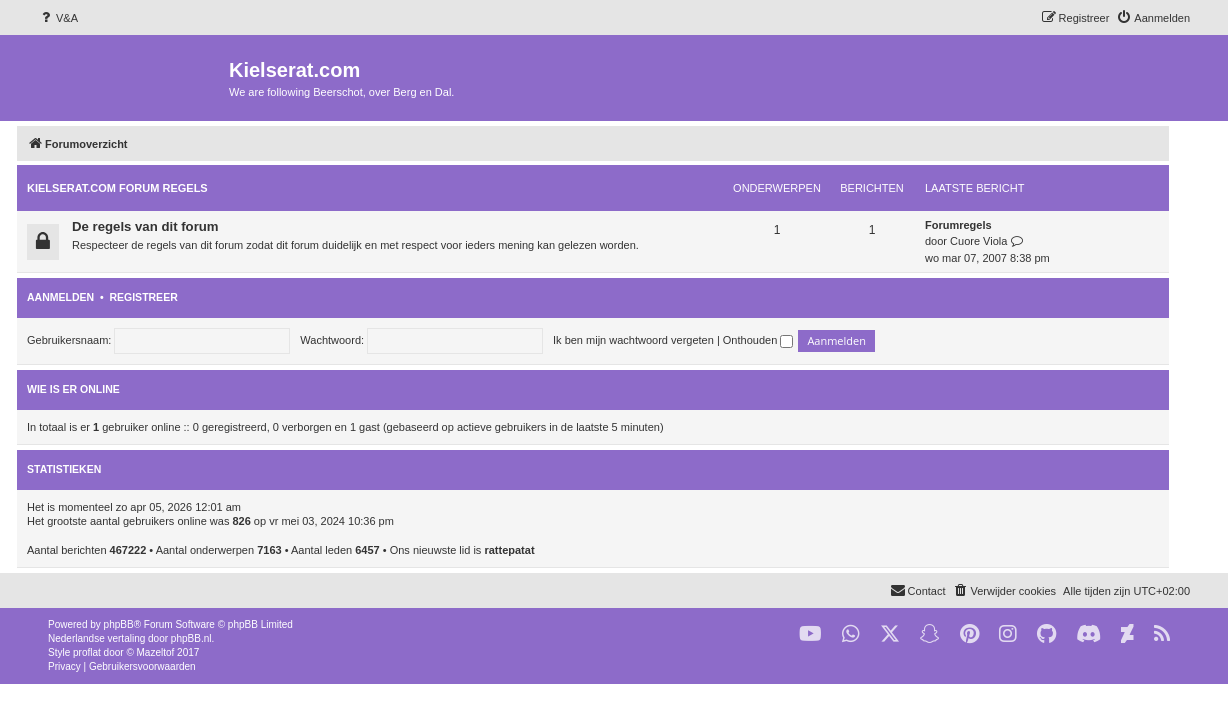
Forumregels (979, 225)
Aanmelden (81, 297)
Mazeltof (156, 652)
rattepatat (530, 550)
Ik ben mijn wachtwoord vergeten (654, 340)
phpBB (119, 624)
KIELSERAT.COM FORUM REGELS (138, 188)
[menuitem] (58, 18)
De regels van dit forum (166, 226)
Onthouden (779, 340)
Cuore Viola (999, 241)
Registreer (164, 297)
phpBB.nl (191, 638)
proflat (87, 652)
